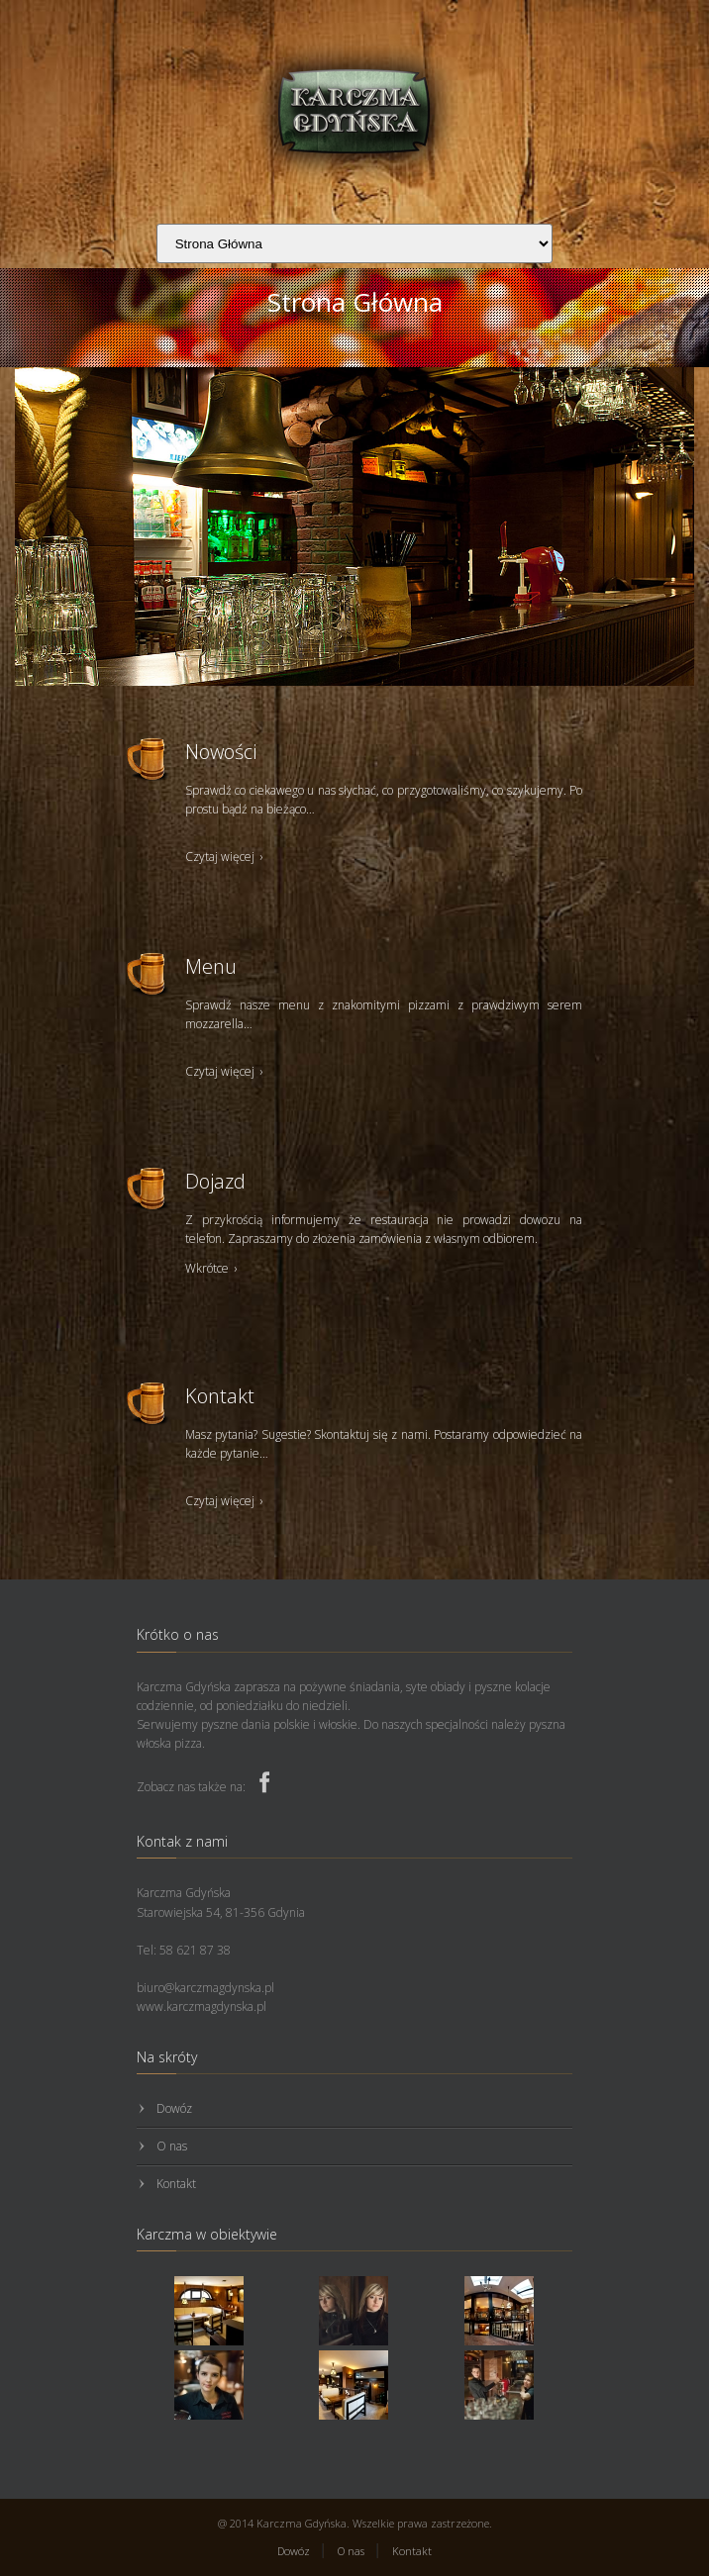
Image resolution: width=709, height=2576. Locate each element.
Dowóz (174, 2108)
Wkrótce (212, 1268)
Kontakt (176, 2183)
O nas (171, 2146)
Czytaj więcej (225, 856)
